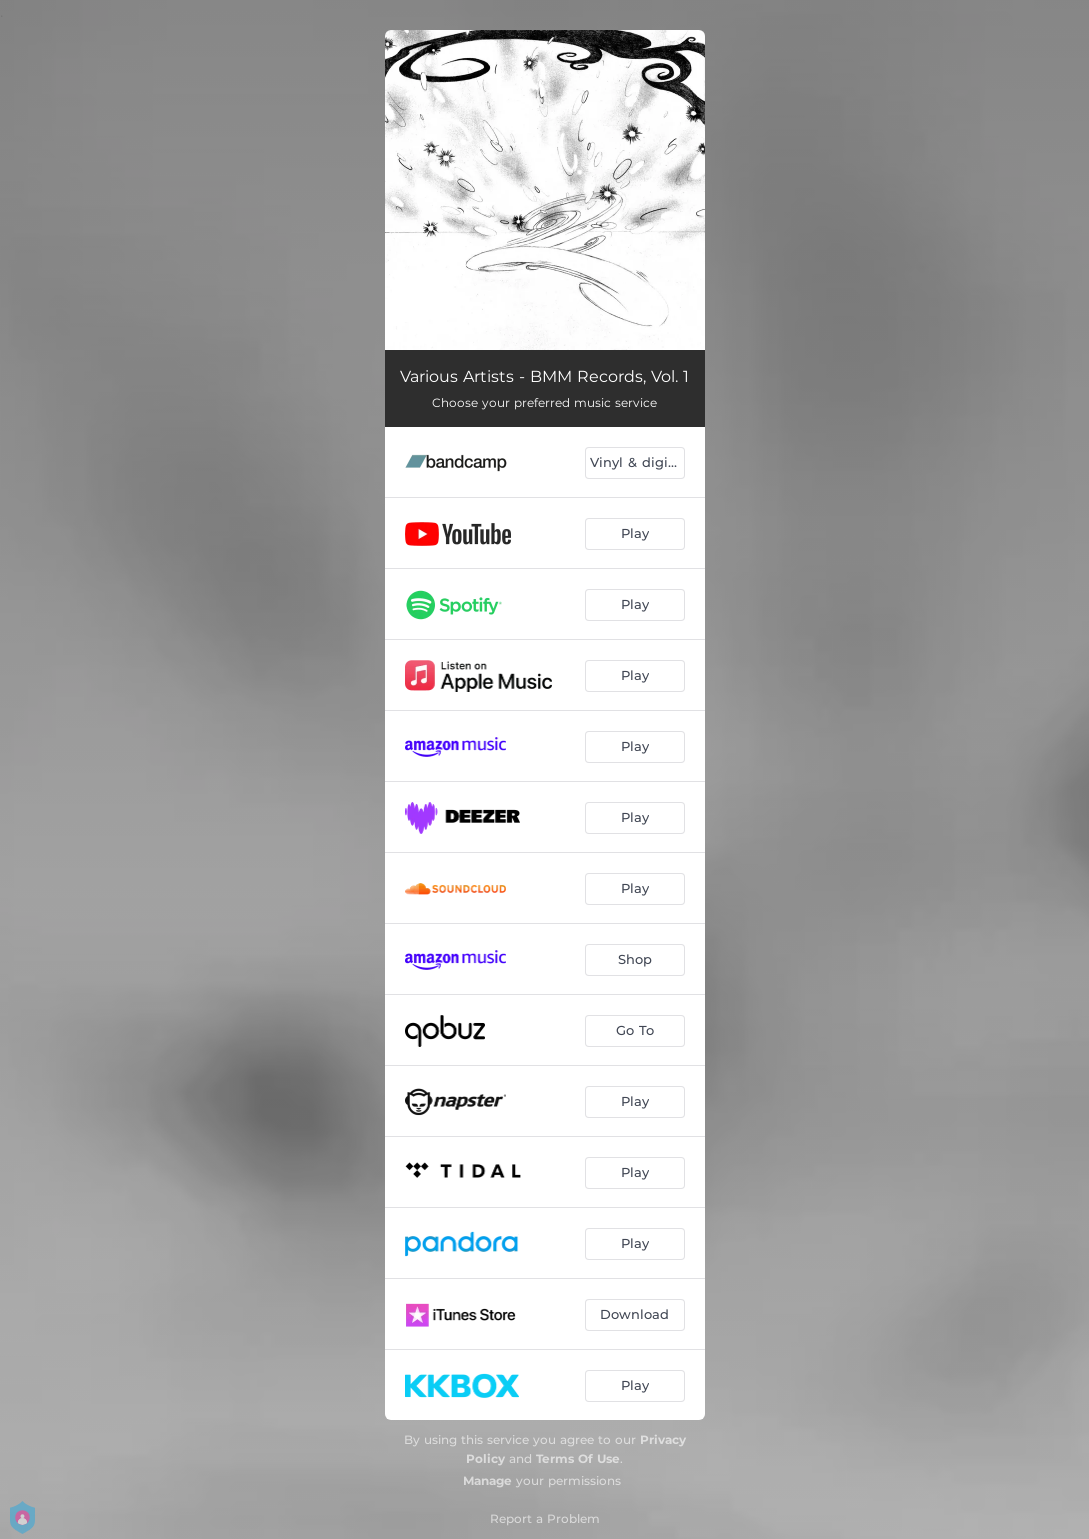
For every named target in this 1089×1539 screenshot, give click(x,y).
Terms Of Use (578, 1458)
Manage (487, 1480)
